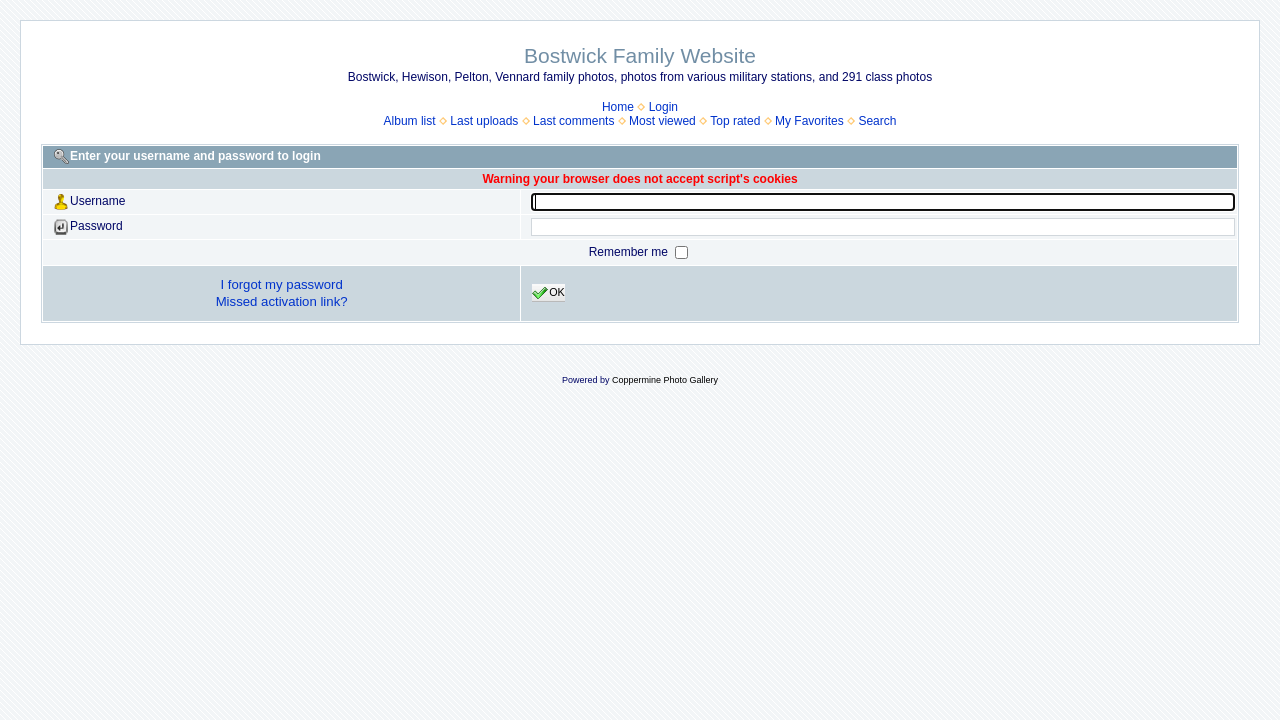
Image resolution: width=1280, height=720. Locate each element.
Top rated (735, 121)
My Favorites (809, 121)
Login (663, 107)
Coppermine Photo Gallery (665, 380)
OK (548, 293)
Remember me (630, 252)
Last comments (573, 121)
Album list (410, 121)
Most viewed (662, 121)
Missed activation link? (282, 301)
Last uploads (484, 121)
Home (618, 107)
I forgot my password (281, 284)
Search (877, 121)
